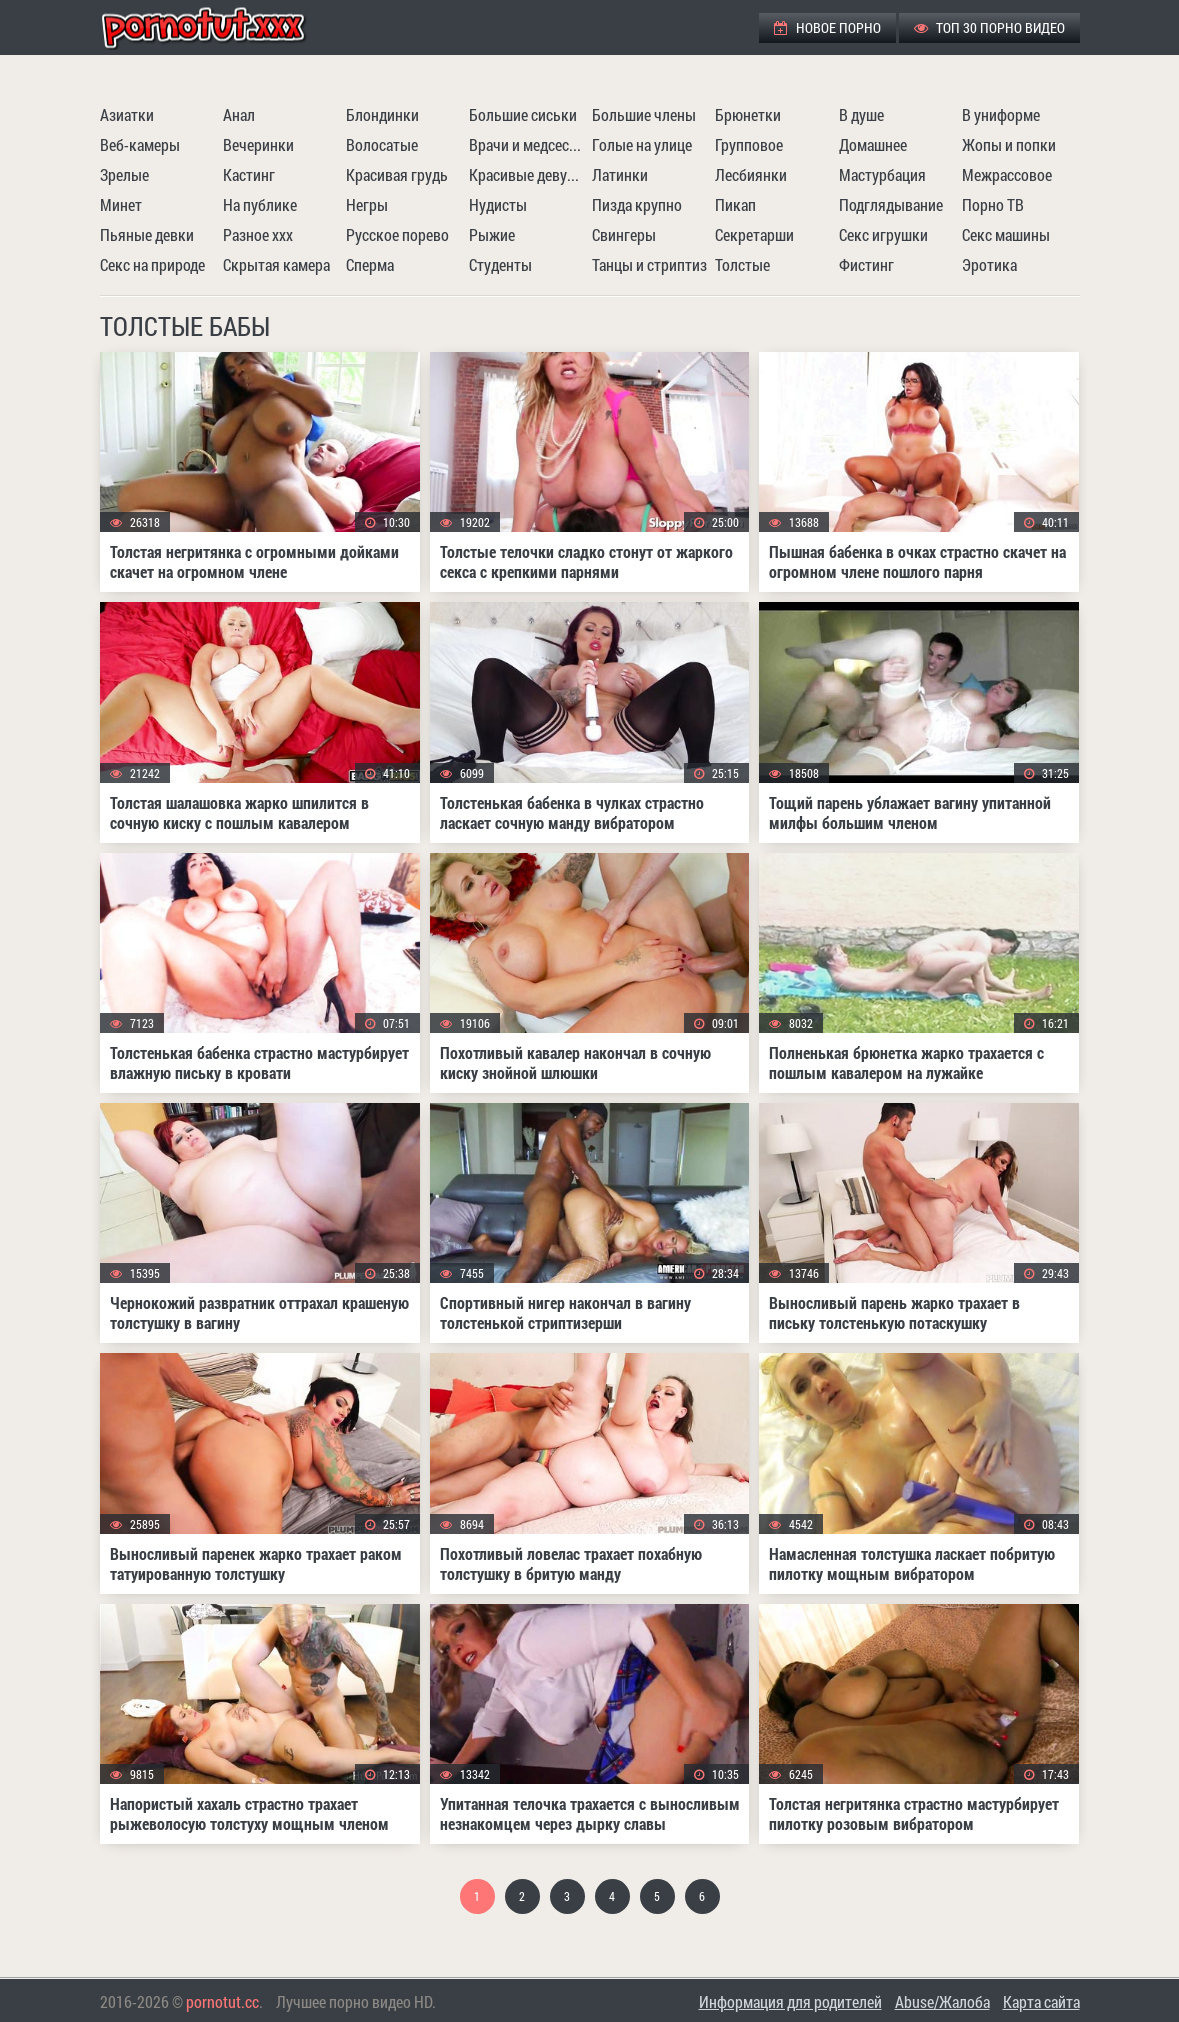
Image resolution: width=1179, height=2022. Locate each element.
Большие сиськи (523, 114)
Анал (239, 114)
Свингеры (624, 234)
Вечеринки (258, 144)
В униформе (1001, 114)
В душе (861, 114)
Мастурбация (882, 174)
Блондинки (382, 114)
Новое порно (827, 27)
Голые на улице (642, 144)
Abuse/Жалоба (942, 2001)
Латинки (620, 174)
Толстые (742, 264)
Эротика (989, 264)
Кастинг (249, 174)
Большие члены (644, 114)
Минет (121, 204)
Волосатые (382, 144)
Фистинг (866, 264)
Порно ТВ (993, 204)
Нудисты (498, 204)
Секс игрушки (883, 234)
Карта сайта (1041, 2001)
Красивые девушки (528, 174)
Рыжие (492, 234)
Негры (367, 204)
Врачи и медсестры (528, 144)
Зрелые (124, 174)
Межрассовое (1007, 174)
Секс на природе (152, 264)
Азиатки (127, 114)
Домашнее (873, 144)
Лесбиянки (751, 174)
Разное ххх (258, 234)
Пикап (735, 204)
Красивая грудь (397, 174)
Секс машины (1006, 234)
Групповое (749, 144)
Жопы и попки (1009, 144)
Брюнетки (748, 114)
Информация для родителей (790, 2001)
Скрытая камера (276, 264)
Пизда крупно (637, 204)
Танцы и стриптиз (649, 264)
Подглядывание (891, 204)
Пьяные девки (147, 234)
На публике (260, 204)
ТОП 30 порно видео (989, 27)
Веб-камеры (140, 144)
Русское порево (397, 234)
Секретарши (754, 234)
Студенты (500, 264)
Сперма (370, 264)
